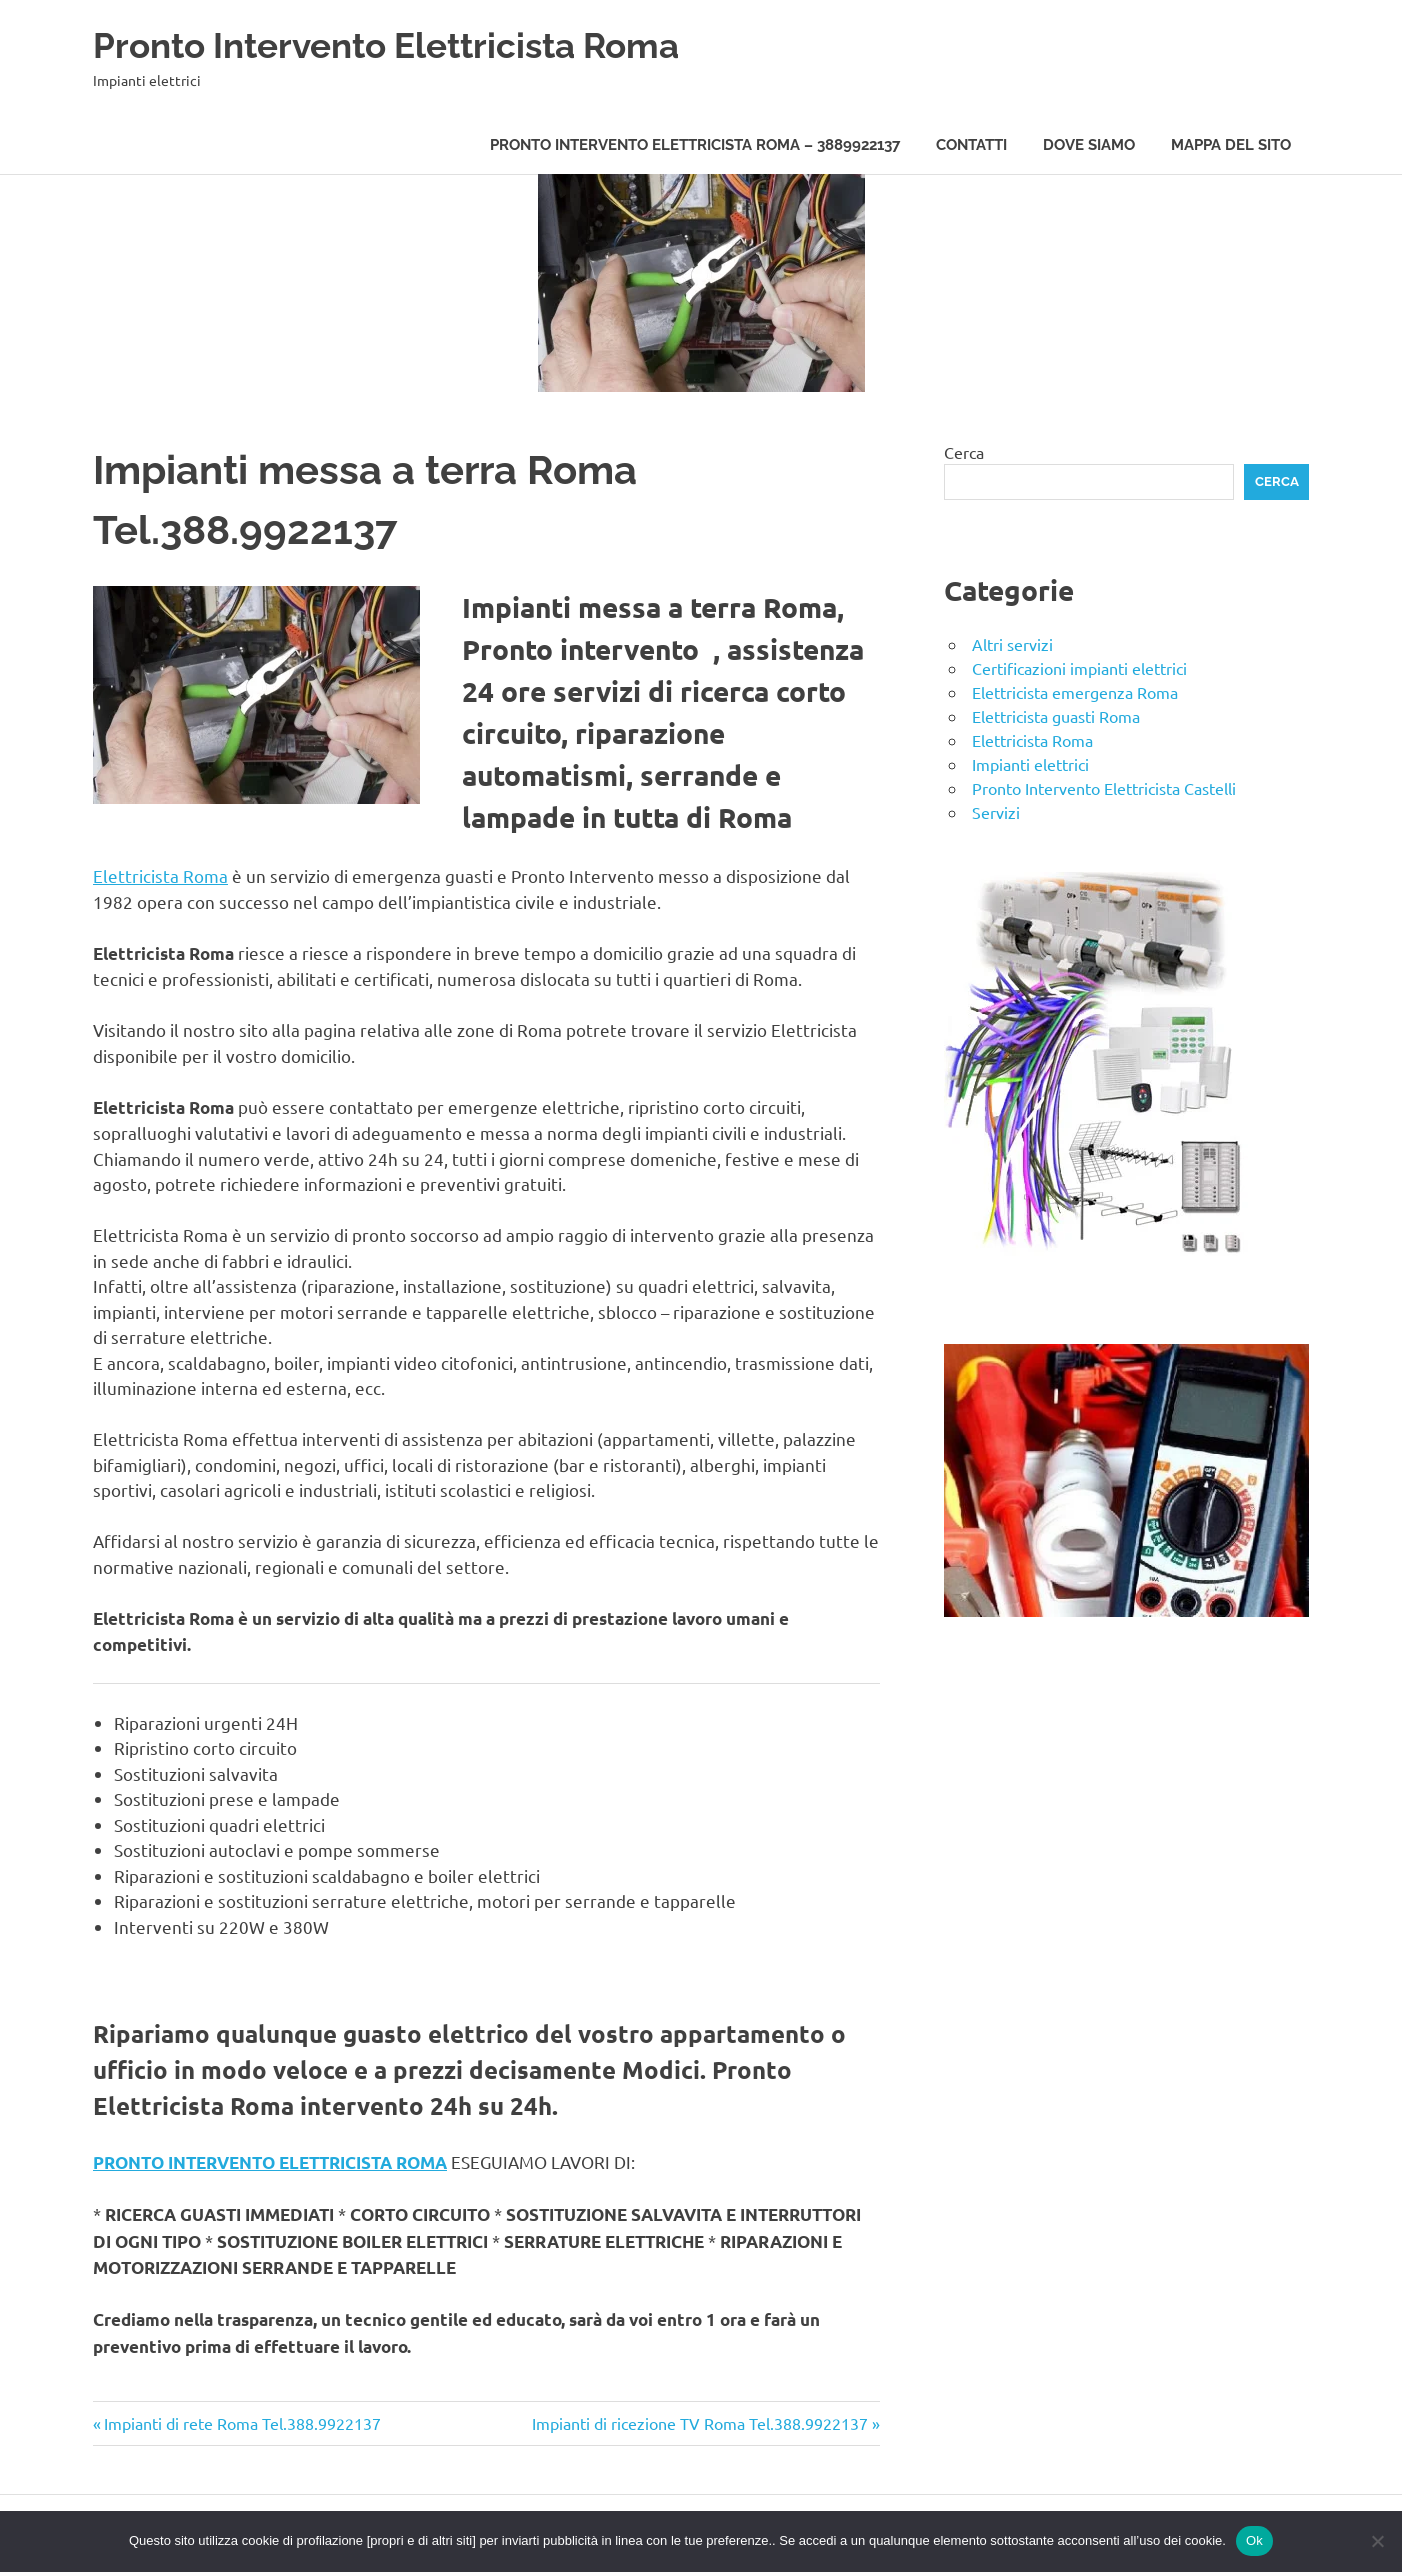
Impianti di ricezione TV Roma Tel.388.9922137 (700, 2423)
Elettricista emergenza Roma (1075, 692)
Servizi (996, 812)
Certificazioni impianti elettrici (1079, 668)
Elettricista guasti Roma (1056, 716)
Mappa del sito (1231, 145)
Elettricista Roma (160, 875)
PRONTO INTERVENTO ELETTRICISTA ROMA (270, 2162)
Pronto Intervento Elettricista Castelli (1104, 788)
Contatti (971, 145)
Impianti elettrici (1030, 764)
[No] (1377, 2541)
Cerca (964, 452)
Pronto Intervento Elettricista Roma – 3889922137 (695, 145)
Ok (1254, 2540)
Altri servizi (1012, 644)
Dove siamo (1089, 145)
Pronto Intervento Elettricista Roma (415, 44)
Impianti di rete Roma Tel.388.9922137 (242, 2423)
